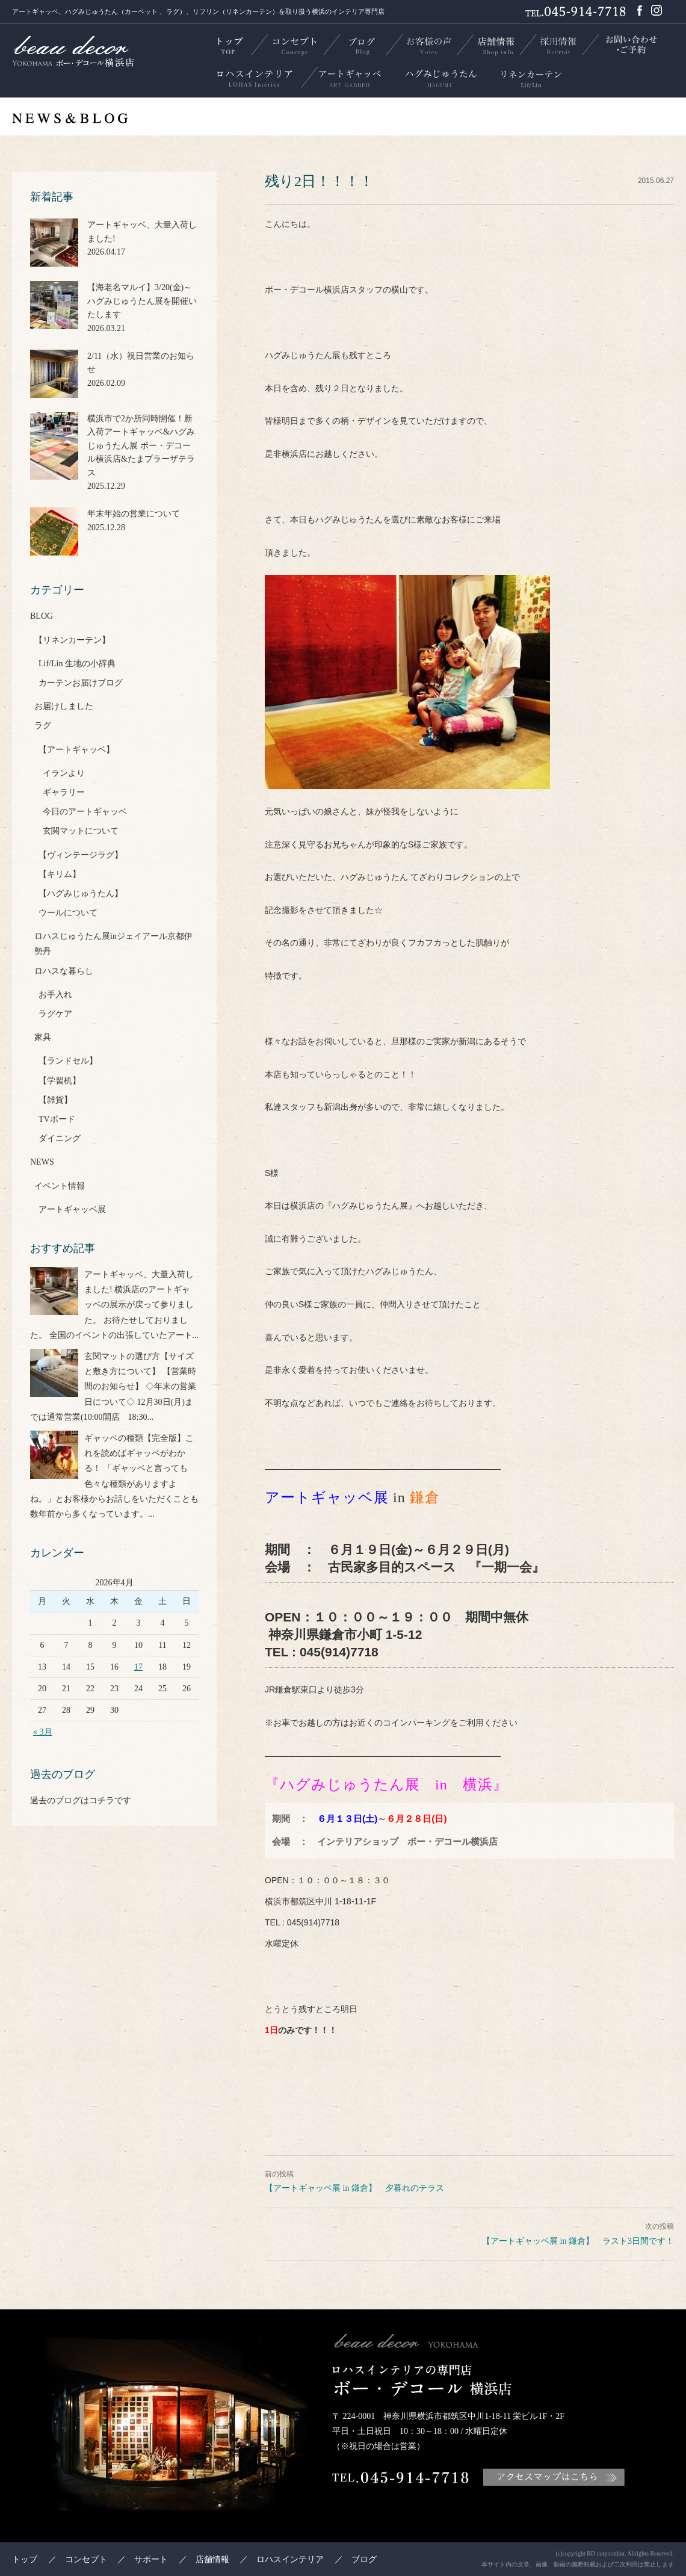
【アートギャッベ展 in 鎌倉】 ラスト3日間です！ (578, 2241)
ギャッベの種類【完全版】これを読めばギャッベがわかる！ (139, 1453)
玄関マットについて (81, 830)
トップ (24, 2559)
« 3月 (42, 1731)
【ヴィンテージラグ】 (81, 854)
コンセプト (86, 2559)
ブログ (364, 2559)
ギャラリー (64, 792)
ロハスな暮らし (63, 971)
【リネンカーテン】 (72, 640)
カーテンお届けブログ (81, 682)
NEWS (42, 1161)
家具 (42, 1037)
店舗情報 (212, 2559)
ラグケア (55, 1013)
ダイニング (60, 1138)
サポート (151, 2559)
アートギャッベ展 (72, 1209)
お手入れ (55, 994)
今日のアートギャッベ (85, 811)
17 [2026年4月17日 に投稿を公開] (138, 1666)
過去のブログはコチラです (80, 1800)
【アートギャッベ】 (76, 749)
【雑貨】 (55, 1099)
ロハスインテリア (290, 2559)
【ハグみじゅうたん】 (81, 893)
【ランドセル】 (68, 1060)
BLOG (41, 616)
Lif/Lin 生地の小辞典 (77, 663)
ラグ (42, 725)
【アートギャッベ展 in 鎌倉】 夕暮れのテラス (354, 2188)
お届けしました (63, 706)
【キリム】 (60, 874)
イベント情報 (59, 1185)
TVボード (57, 1119)
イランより (64, 773)
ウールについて (68, 912)
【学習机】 (60, 1080)
